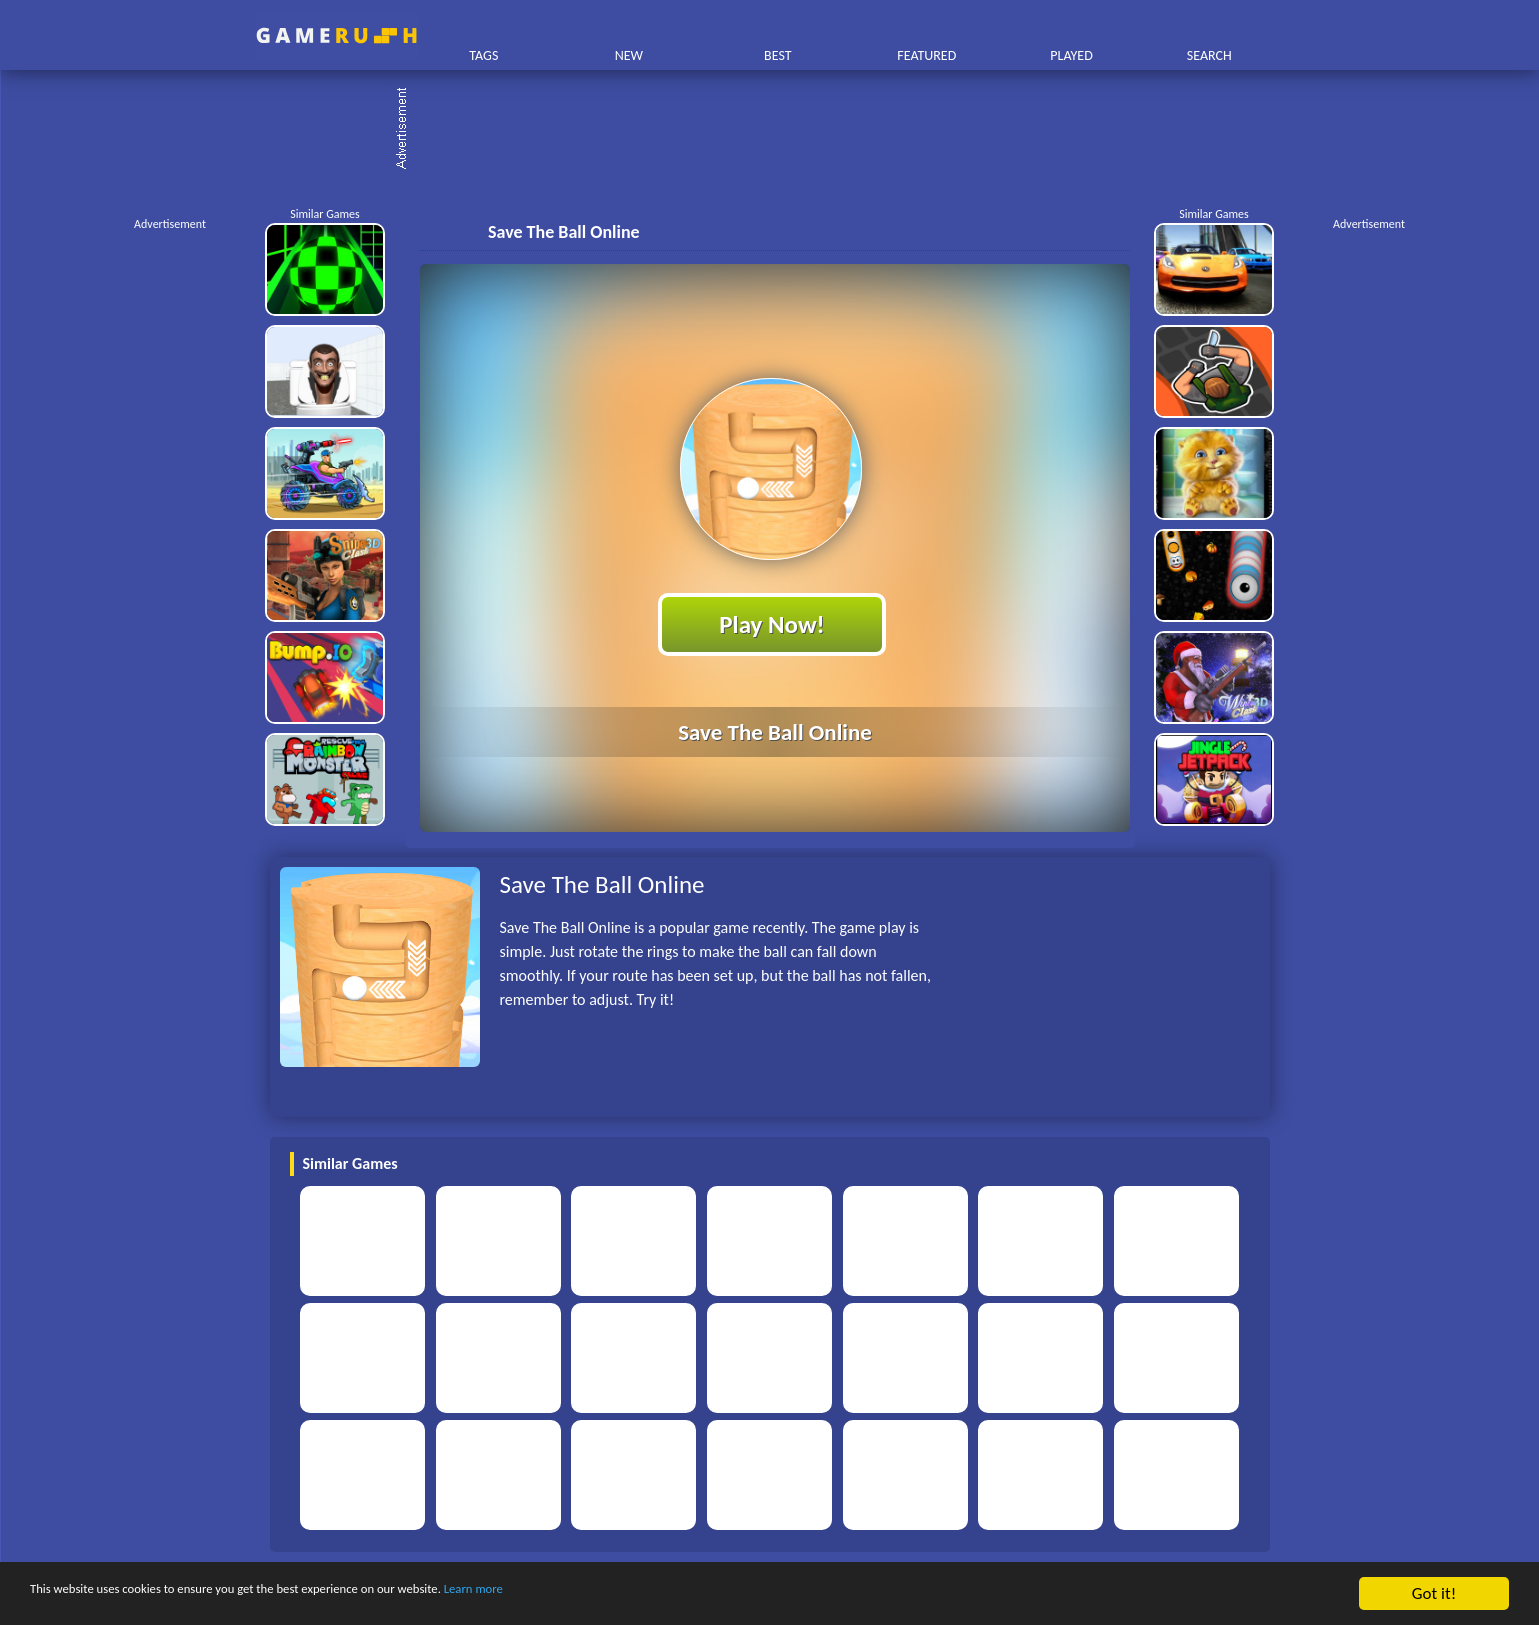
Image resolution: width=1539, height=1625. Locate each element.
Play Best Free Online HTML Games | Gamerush (336, 35)
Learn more (624, 1594)
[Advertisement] (780, 130)
